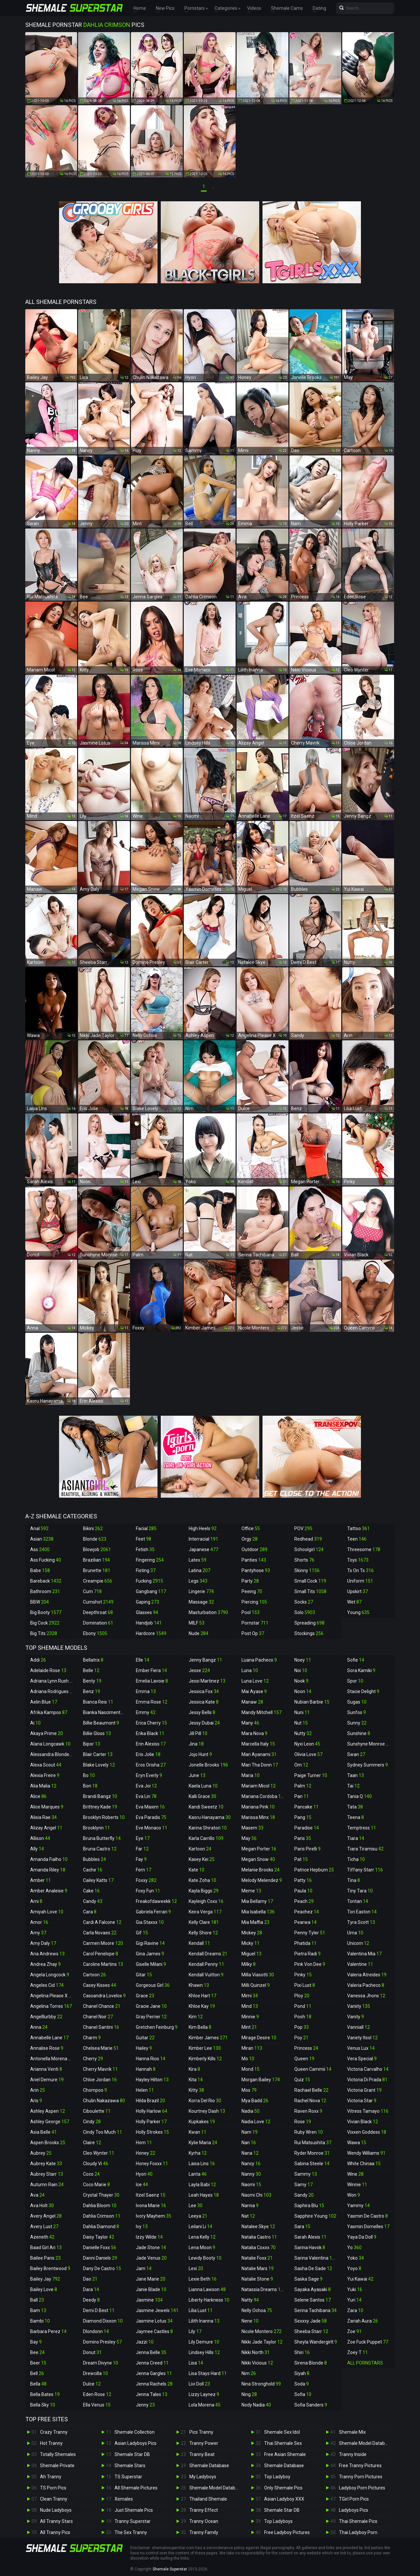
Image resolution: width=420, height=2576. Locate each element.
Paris (302, 1838)
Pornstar (255, 1623)
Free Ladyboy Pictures (287, 2532)
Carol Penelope (100, 1953)
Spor (355, 1681)
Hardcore (151, 1633)
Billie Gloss (97, 1733)
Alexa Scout (45, 1764)
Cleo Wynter (98, 2153)
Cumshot (98, 1602)
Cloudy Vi (95, 2163)
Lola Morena (204, 2404)
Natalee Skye (258, 2226)
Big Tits (43, 1633)
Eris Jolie (148, 1754)
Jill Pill (198, 1733)
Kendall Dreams (208, 1953)
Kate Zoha (202, 1880)
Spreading (309, 1623)
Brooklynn (96, 1827)
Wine (355, 2174)
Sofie (355, 1660)
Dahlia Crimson (101, 2216)
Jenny (145, 2404)
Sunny (357, 1723)
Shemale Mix (352, 2432)
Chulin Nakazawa (104, 2100)
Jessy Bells (202, 1712)
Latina (199, 1570)
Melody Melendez (262, 1880)
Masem (252, 1827)
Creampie (97, 1581)
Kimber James (208, 2037)
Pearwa (305, 1922)
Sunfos (356, 1712)
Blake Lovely (99, 1764)
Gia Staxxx (150, 1922)
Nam (250, 2132)
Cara (89, 1911)
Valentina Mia (364, 1953)
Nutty (303, 1733)
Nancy (251, 2163)
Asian (41, 1539)
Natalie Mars (258, 2268)
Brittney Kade (100, 1806)
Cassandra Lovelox (104, 1995)
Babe (40, 1570)
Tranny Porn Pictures (360, 2476)
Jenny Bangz (205, 1660)
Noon (302, 1691)
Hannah (146, 2069)
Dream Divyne (100, 2363)
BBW (39, 1602)
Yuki (354, 2289)
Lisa (196, 2363)
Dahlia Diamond (101, 2226)
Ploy (301, 1995)
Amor (39, 1922)
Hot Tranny (51, 2443)
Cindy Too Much (102, 2132)
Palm (302, 1785)
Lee (195, 2205)
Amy (38, 1932)
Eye (143, 1838)
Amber (40, 1880)
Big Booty (45, 1612)
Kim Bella (200, 2027)
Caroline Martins (103, 1964)
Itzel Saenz (150, 2195)
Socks (303, 1602)
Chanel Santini (101, 2027)
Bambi (40, 2321)
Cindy (92, 2121)
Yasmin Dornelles (368, 2226)
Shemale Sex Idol (282, 2432)
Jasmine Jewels (157, 2310)
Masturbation (208, 1612)
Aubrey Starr (46, 2174)
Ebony (95, 1633)
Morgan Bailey (261, 2079)
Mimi (250, 1995)
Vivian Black (362, 2121)
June (197, 1775)
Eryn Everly (149, 1775)
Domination (98, 1623)
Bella (38, 2383)
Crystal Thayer (101, 2195)
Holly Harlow (151, 2111)
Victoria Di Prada (367, 2079)
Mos (249, 2090)
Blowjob (97, 1549)
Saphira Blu (309, 2205)
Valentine (360, 1964)
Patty (303, 1880)
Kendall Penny (206, 1964)
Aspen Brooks (47, 2142)
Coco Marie (96, 2184)
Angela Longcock (49, 1974)
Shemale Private (57, 2465)
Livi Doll (199, 2383)
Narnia (250, 2205)
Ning (249, 2394)
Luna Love (255, 1681)
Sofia (302, 2394)
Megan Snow (258, 1859)
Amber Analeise (48, 1890)
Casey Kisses (99, 1985)
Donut (92, 2352)
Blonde (94, 1539)
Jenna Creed (152, 2363)
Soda (301, 2383)
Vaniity (358, 2006)
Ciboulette (97, 2111)
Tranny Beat (202, 2454)
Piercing (254, 1602)
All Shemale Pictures (136, 2487)
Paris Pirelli (307, 1848)
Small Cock (310, 1581)
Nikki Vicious (257, 2363)
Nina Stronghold (261, 2383)
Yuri (354, 2300)
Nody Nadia (256, 2404)
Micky (251, 1943)
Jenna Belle (151, 2352)
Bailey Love (43, 2289)
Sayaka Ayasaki (312, 2289)
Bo (89, 1775)
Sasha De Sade (313, 2268)
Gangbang (151, 1591)
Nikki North (256, 2352)
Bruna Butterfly (102, 1838)
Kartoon (200, 1848)
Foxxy (146, 1880)
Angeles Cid (47, 1985)
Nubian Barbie (311, 1702)
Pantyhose (256, 1570)
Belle (91, 1670)
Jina (196, 1744)
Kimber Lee (205, 2048)
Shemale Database (209, 2465)
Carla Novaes (99, 1932)
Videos (254, 8)
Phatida (305, 1943)
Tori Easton (362, 1911)
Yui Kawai (360, 2279)
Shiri (302, 2352)
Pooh (302, 2016)
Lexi (196, 2268)
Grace (145, 1995)
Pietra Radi (307, 1953)
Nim (249, 2373)
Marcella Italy (258, 1744)
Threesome (363, 1549)
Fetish (145, 1549)
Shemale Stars (130, 2465)
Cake (91, 1890)
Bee (37, 2352)
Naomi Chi (256, 2195)
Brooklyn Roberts (104, 1817)
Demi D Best (99, 2310)
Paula (303, 1890)
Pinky (303, 1974)
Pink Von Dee (309, 1964)
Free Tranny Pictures (360, 2465)
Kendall (199, 1943)
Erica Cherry (151, 1723)
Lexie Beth (203, 2279)
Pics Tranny (201, 2432)
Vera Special (362, 2058)
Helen (145, 2090)
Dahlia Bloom (99, 2205)
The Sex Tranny (131, 2532)
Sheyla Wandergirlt (315, 2342)
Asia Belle (43, 2132)
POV (303, 1528)
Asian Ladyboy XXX (284, 2499)
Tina (353, 1880)
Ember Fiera (151, 1670)
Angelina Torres (51, 2006)
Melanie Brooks (261, 1869)
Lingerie (201, 1591)
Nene (250, 2321)
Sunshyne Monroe (369, 1744)
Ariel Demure (47, 2079)
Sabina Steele (311, 2163)
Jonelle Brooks (208, 1764)
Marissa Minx (258, 1817)
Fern (143, 1869)
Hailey (144, 2048)
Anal (39, 1528)
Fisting (146, 1570)
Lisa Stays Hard (208, 2373)
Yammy (358, 2205)
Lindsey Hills (204, 2352)
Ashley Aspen (47, 2111)
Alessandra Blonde (52, 1754)
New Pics (165, 8)
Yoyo (354, 2268)
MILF (196, 1623)
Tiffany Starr (365, 1869)
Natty (250, 2300)
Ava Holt (42, 2205)
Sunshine (358, 1733)
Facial (146, 1528)
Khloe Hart (202, 1995)
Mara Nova (254, 1733)
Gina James (150, 1953)
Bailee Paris (45, 2258)
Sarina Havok (309, 2247)
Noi (300, 1670)
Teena (355, 1817)
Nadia (251, 2111)
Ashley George (49, 2121)
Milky (249, 1964)
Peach (304, 1901)
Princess (306, 2048)
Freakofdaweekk (156, 1901)
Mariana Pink (258, 1806)
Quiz (302, 2079)
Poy (301, 2037)
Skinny (307, 1570)
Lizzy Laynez (204, 2394)
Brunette (96, 1570)
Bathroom (45, 1591)
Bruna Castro (99, 1848)
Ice (142, 2184)
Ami (36, 1901)
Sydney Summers (367, 1764)
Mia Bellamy (257, 1901)
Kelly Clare (204, 1922)
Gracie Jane (151, 2006)
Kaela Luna (203, 1785)
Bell (37, 2373)
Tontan (357, 1901)
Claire (92, 2142)
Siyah (301, 2373)
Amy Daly (43, 1943)
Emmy (146, 1712)
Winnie (357, 2184)
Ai (35, 1723)
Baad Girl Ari (46, 2247)
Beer (38, 2363)
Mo (248, 2058)
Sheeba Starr (311, 2331)
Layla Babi (202, 2184)
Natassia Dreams (264, 2289)
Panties (254, 1560)
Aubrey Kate (46, 2163)
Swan (356, 1754)
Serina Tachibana (315, 2310)
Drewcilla (95, 2373)
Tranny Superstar (133, 2521)
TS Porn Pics (53, 2487)
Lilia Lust (201, 2310)
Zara (355, 2310)
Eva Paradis (151, 1817)
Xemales (124, 2499)
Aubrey (41, 2153)
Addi (38, 1660)
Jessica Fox (204, 1691)
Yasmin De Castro (367, 2216)
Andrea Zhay (45, 1964)
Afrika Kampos (48, 1712)
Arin (37, 2090)
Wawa (356, 2142)
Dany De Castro (102, 2268)
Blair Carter (98, 1754)
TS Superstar (128, 2476)
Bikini (93, 1528)
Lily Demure (204, 2342)
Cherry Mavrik (100, 2069)
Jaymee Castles (154, 2331)
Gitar (144, 1974)
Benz (91, 1691)
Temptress (361, 1827)
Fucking (149, 1581)
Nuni (302, 1712)
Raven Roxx (308, 2111)
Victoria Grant (364, 2090)
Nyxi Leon (307, 1744)
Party (250, 1581)
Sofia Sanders (310, 2404)
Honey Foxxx (152, 2163)
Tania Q (359, 1796)
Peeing (252, 1591)
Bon (90, 1785)
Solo (304, 1612)
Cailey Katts (98, 1880)
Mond (251, 2069)
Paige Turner (310, 1775)
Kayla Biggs (204, 1890)
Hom (144, 2142)
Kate (196, 1869)
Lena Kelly (202, 2237)
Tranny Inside (353, 2454)
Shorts (304, 1560)
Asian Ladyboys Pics (136, 2443)
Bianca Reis (98, 1702)
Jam (144, 2268)
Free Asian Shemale (285, 2454)
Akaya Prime (46, 1733)
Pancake (306, 1806)
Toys (357, 1560)
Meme (251, 1890)
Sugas (357, 1702)
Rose (302, 2121)
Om (301, 1764)
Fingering (150, 1560)
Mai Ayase (254, 1691)
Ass (40, 1549)
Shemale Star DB (132, 2454)
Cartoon (94, 1974)
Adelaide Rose (48, 1670)
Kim (196, 2016)
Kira (194, 2069)
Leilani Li (200, 2226)
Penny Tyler (309, 1932)
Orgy (250, 1539)
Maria (251, 1775)
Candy (92, 1901)
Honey (145, 2153)
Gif (142, 1932)
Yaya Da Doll (361, 2237)
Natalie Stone (257, 2279)
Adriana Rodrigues (52, 1691)
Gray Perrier (151, 2016)
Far (142, 1848)
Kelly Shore (203, 1932)
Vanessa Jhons (366, 1995)
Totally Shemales (58, 2454)
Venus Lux (361, 2048)
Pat (301, 1859)
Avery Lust (44, 2226)
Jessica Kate (204, 1702)
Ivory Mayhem (153, 2216)
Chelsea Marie (101, 2048)
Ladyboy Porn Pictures (362, 2487)
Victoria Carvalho (367, 2069)
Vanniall (358, 2027)
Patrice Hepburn (314, 1869)
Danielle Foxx (99, 2247)
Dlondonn (96, 2331)
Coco (91, 2174)
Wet (354, 1602)
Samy (303, 2184)
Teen (357, 1539)
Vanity (355, 2016)
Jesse (199, 1670)
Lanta (198, 2174)
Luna (250, 1670)
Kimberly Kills (205, 2058)
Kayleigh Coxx (206, 1901)
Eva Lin (146, 1796)
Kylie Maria (203, 2142)
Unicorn (358, 1943)
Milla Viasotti (258, 1974)
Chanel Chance (101, 2006)
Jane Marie (150, 2279)
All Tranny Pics (55, 2532)
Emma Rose (151, 1702)
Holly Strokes (152, 2132)
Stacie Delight (363, 1691)
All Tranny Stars (56, 2521)
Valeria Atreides (367, 1974)
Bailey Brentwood (50, 2268)
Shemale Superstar (170, 2569)
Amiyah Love (46, 1911)
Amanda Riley (47, 1869)
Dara (91, 2289)
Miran (252, 2048)
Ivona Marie (151, 2205)
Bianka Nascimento (106, 1712)
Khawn (199, 1985)
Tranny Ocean (203, 2521)
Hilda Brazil (150, 2100)
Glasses (147, 1612)
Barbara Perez (48, 2331)
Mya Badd (255, 2100)
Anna (39, 2027)
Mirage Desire (259, 2037)
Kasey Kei (202, 1859)
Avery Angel (46, 2216)
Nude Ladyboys (56, 2510)
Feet (143, 1539)
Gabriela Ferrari (153, 1911)
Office (251, 1528)
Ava (37, 2195)
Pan (301, 1796)
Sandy (304, 2195)
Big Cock (44, 1623)
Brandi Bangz (100, 1796)
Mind (250, 2006)
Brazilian (96, 1560)
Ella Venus (97, 2404)
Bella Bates (45, 2394)
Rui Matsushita (312, 2142)
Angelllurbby (46, 2016)
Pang (302, 1817)
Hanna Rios (150, 2058)
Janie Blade (151, 2289)
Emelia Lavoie (152, 1681)
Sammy (305, 2174)
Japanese (203, 1549)
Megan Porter (259, 1848)
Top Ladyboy (277, 2476)
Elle (142, 1660)
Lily (195, 2331)
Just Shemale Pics (134, 2510)
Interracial (203, 1539)
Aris (36, 2100)
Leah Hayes (204, 2195)
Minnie (250, 2016)
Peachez (306, 1911)
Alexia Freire (44, 1775)
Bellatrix (93, 1660)
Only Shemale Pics (283, 2487)
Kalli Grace (202, 1796)
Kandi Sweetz (206, 1806)
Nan (249, 2142)
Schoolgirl (309, 1549)
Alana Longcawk (50, 1744)
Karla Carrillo (206, 1838)
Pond (302, 2006)
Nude (198, 1633)
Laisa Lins (202, 2163)
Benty (92, 1681)
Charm (92, 2037)
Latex (197, 1560)
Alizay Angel (46, 1827)
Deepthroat (98, 1612)
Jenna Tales (151, 2394)
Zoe (354, 2331)
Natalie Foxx (257, 2258)
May (249, 1838)
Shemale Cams (287, 8)
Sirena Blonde (310, 2363)
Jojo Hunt (200, 1754)
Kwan (197, 2132)
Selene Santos (312, 2300)
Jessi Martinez (207, 1681)
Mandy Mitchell (262, 1712)
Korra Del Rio (205, 2100)
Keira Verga (205, 1911)
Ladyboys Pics (353, 2510)
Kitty (196, 2090)
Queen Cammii (312, 2069)
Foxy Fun (148, 1890)
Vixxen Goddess (366, 2132)
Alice (38, 1796)
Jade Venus (151, 2258)
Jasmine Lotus (154, 2321)
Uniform (360, 1581)
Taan (355, 1775)
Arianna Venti (46, 2069)
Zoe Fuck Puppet (367, 2342)
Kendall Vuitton (206, 1974)
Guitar (145, 2037)
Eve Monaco (151, 1827)
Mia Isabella (258, 1911)
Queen (304, 2058)
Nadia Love (256, 2121)
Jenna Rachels (154, 2383)
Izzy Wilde (149, 2237)
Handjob (149, 1623)
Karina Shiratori (208, 1827)
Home (140, 8)
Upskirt (357, 1591)
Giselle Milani (151, 1964)
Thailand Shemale (208, 2499)
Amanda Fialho (49, 1859)
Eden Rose (97, 2394)
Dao (90, 2279)
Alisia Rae (43, 1817)
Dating (319, 8)
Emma (146, 1691)
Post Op (253, 1633)
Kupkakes (202, 2121)
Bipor (91, 1744)
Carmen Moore (103, 1943)
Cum (92, 1591)
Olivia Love (308, 1754)
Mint (249, 2027)
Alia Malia (43, 1785)
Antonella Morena (52, 2058)
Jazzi (145, 2342)
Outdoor (254, 1549)
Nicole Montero (262, 2331)
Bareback (45, 1581)
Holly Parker (151, 2121)
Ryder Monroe (312, 2153)
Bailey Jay (45, 2279)
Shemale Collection (135, 2432)
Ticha (356, 1859)
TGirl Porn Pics (354, 2499)
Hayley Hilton (152, 2079)
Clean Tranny (53, 2499)
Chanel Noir (98, 2016)
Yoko (355, 2258)
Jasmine (149, 2300)
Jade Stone (151, 2247)
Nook (301, 1681)
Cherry (93, 2058)
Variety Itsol (362, 2037)
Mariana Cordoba (264, 1796)
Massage (201, 1602)
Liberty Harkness (209, 2300)
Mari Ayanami (259, 1754)
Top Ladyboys (278, 2521)
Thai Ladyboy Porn (358, 2532)
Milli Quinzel (256, 1985)
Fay (141, 1859)
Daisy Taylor (98, 2237)
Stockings (309, 1633)
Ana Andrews (47, 1953)
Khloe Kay (202, 2006)
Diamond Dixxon (103, 2321)
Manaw (252, 1702)
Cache (92, 1869)
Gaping (147, 1602)
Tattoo (358, 1528)
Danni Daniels (100, 2258)
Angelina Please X (52, 1995)
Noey (302, 1660)
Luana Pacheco (259, 1660)
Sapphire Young (315, 2216)
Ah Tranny (50, 2476)
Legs (198, 1581)
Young (358, 1612)
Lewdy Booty (205, 2258)
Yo (354, 2247)
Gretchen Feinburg (157, 2027)
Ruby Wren (308, 2132)
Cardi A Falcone (102, 1922)
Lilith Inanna (204, 2321)
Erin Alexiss (151, 1744)
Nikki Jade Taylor (262, 2342)
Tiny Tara (360, 1890)
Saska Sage (308, 2279)
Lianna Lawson (207, 2289)
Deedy (91, 2300)
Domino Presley (102, 2342)
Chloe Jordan (100, 2079)
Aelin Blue (43, 1702)
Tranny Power (203, 2443)
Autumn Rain (47, 2184)
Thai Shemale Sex (283, 2443)
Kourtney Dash (207, 2111)
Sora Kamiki (361, 1670)
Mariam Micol (259, 1785)
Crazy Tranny (54, 2432)
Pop (301, 2027)
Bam (38, 2310)
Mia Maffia (255, 1922)
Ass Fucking (45, 1560)
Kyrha (198, 2153)
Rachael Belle (311, 2090)
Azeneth (42, 2237)
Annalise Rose (46, 2048)
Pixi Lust (304, 1985)
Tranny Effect (203, 2510)
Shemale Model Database (216, 2487)
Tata (355, 1806)
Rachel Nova (310, 2100)
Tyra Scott (361, 1922)
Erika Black (150, 1733)
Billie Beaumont (101, 1723)
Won (353, 2195)
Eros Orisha (151, 1764)
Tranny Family (203, 2532)
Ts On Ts (360, 1570)
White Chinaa (364, 2163)
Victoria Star (361, 2100)
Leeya (198, 2216)
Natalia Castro (259, 2237)
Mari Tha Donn (260, 1764)
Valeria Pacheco (365, 1985)
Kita (196, 2079)
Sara (302, 2226)
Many (250, 1723)
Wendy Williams (366, 2153)
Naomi (251, 2184)
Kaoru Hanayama (210, 1817)
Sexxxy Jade (310, 2321)
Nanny (251, 2174)
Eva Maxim (150, 1806)
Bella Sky (42, 2404)
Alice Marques (46, 1806)
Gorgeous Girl (153, 1985)
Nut (301, 1723)
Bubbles (94, 1859)
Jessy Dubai (204, 1723)
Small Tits (310, 1591)
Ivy (142, 2226)
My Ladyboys (202, 2476)
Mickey (252, 1932)
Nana (250, 2153)
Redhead (308, 1539)
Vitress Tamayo (367, 2111)
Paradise (306, 1827)
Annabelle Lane (49, 2037)
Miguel (252, 1953)
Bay (36, 2342)
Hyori (144, 2174)
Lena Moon (202, 2247)
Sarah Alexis (310, 2237)
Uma (355, 1932)
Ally (37, 1848)
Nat (248, 2216)
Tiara (355, 1838)
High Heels (203, 1528)
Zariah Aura (362, 2321)
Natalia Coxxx (259, 2247)
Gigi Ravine (150, 1943)
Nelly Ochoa (257, 2310)
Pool (251, 1612)
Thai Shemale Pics (358, 2521)
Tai (353, 1785)
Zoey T (357, 2352)
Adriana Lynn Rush (52, 1681)
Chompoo (95, 2090)
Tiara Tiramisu (365, 1848)
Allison (40, 1838)
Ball (37, 2300)
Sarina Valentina (315, 2258)
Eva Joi (146, 1785)
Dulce (92, 2383)
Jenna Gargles (154, 2373)
